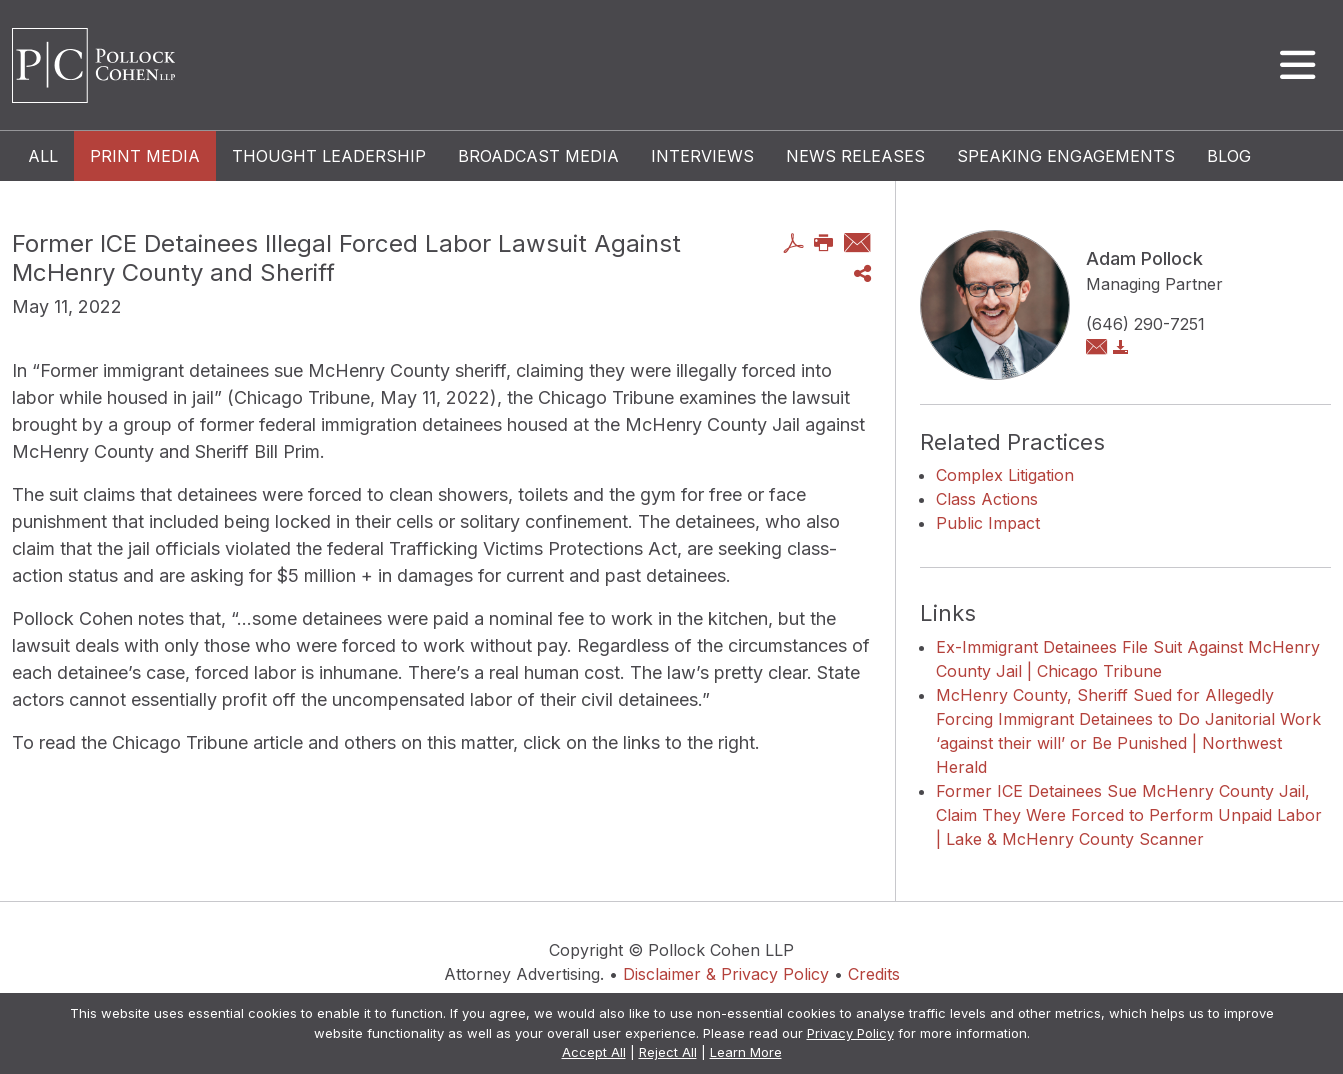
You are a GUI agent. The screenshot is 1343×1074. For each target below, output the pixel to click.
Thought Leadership (329, 156)
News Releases (855, 156)
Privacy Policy (850, 1033)
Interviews (702, 156)
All (43, 156)
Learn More (746, 1052)
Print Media (145, 156)
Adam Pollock (1144, 258)
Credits (874, 974)
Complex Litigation (1005, 475)
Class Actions (987, 499)
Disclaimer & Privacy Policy (726, 974)
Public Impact (988, 523)
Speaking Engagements (1066, 156)
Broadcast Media (538, 156)
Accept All (594, 1052)
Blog (1229, 156)
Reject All (668, 1052)
